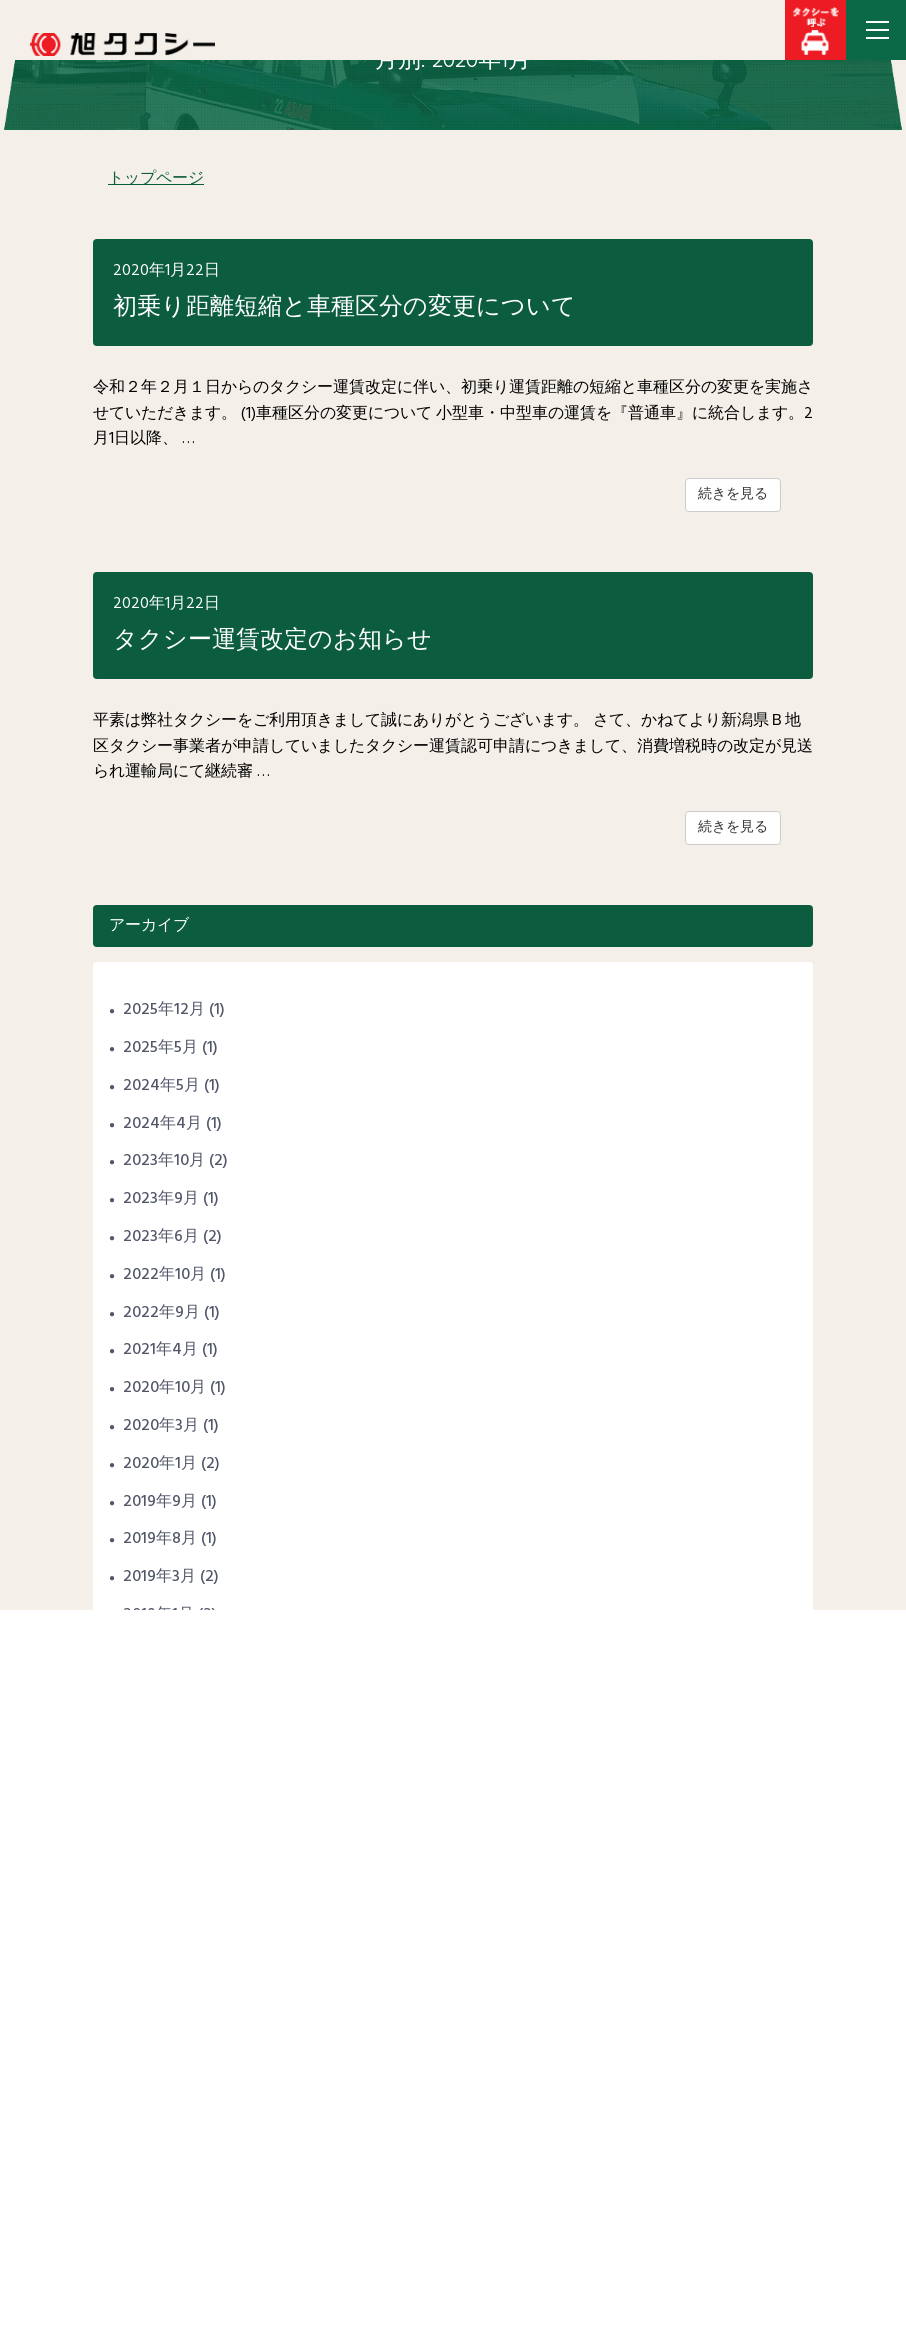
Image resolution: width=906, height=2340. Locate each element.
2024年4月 (162, 1124)
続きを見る (733, 494)
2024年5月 (161, 1086)
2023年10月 (164, 1161)
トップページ (156, 179)
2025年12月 (164, 1010)
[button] (815, 30)
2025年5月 (160, 1048)
